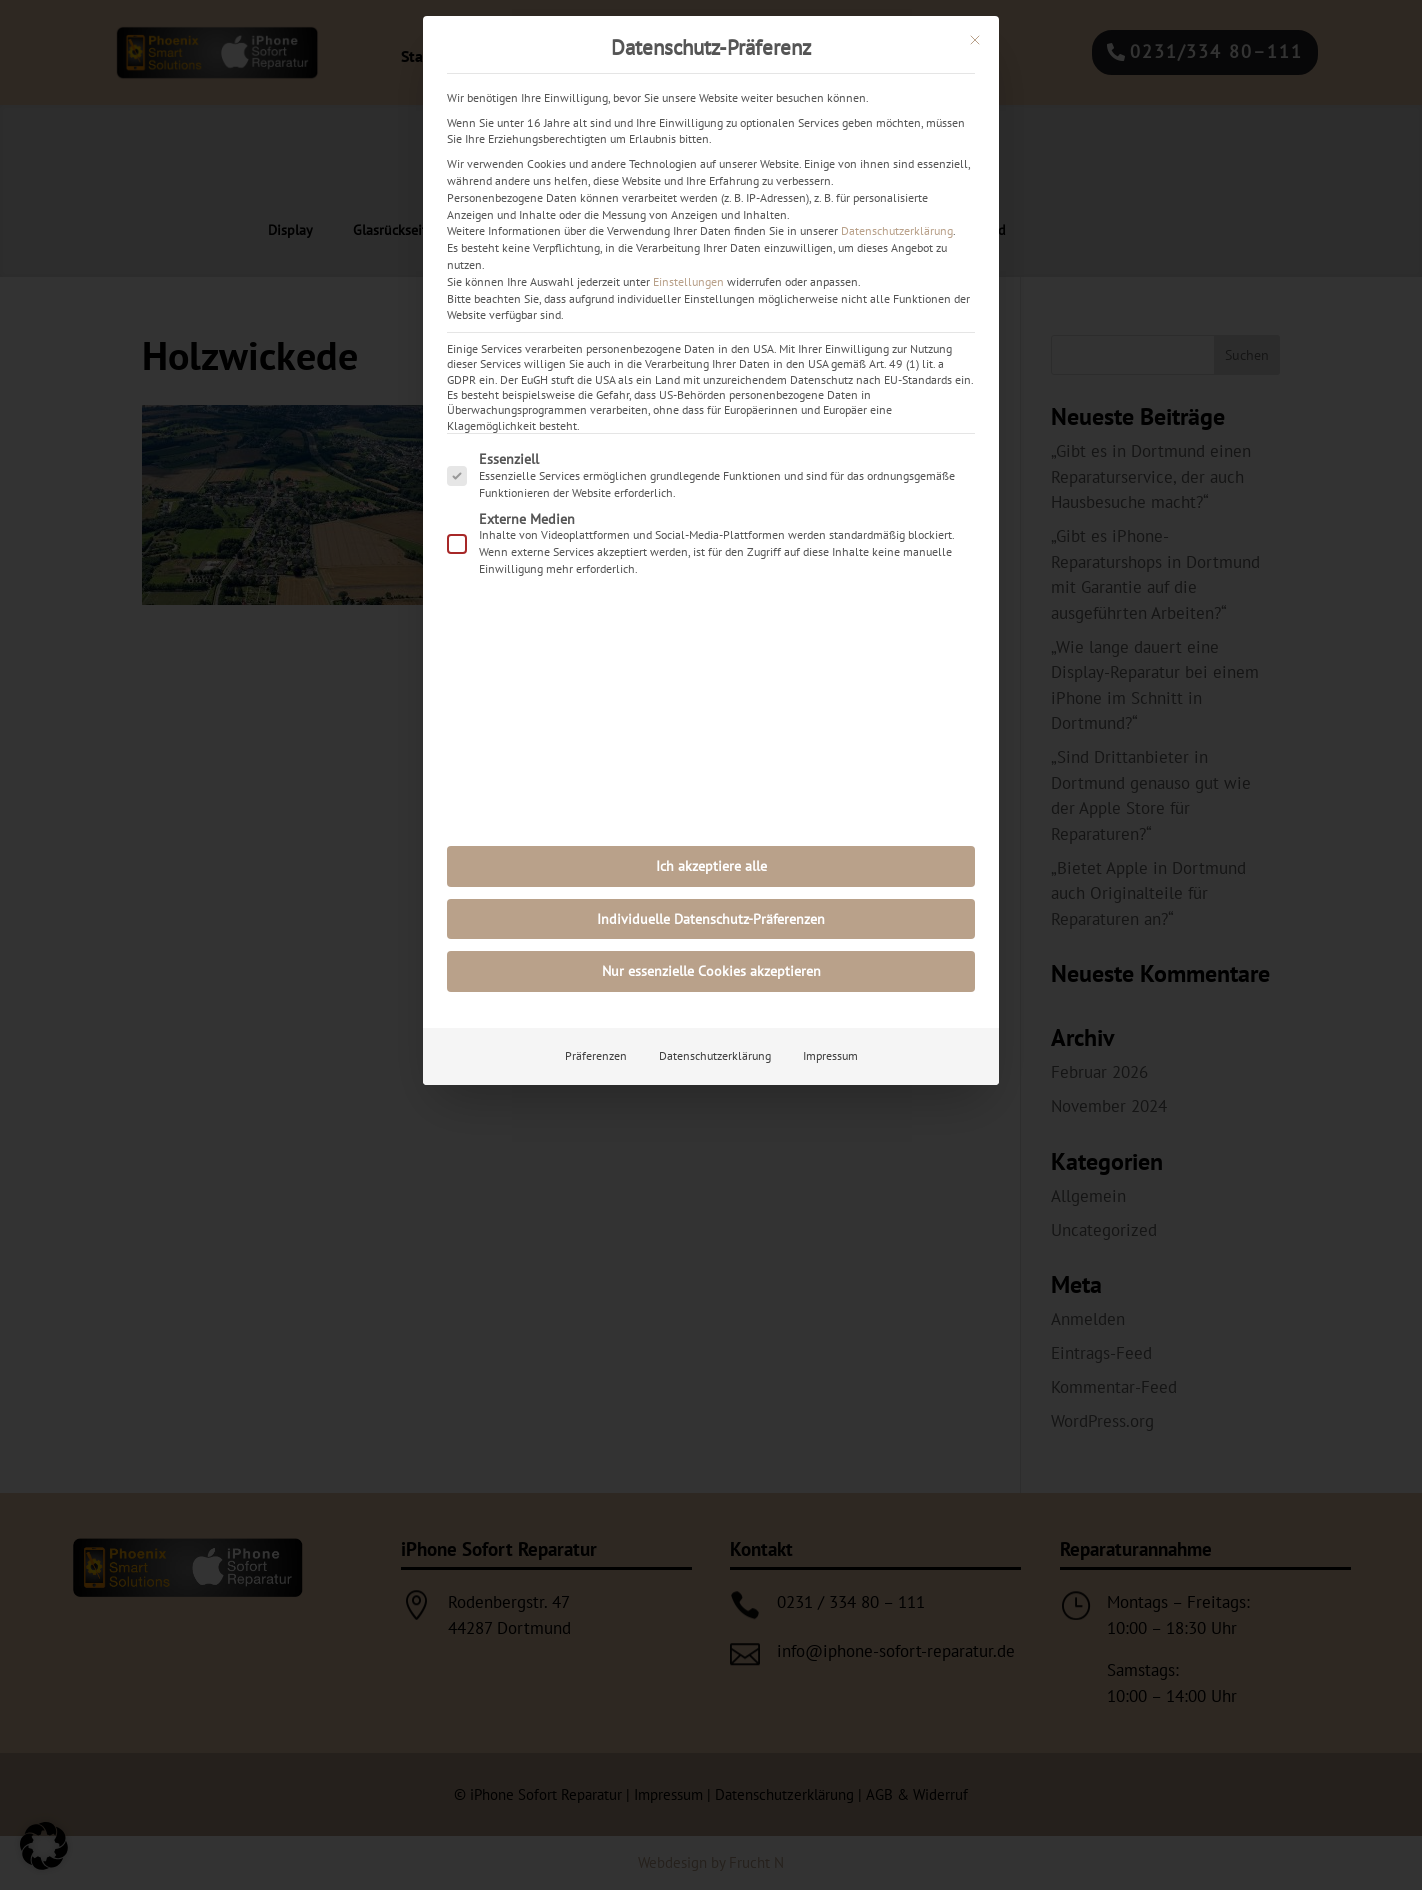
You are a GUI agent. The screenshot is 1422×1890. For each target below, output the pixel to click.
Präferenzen (596, 1055)
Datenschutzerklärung (897, 230)
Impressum (830, 1055)
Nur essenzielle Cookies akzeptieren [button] (711, 971)
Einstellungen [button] (688, 281)
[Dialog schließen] (975, 40)
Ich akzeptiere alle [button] (711, 866)
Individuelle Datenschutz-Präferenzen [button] (711, 919)
